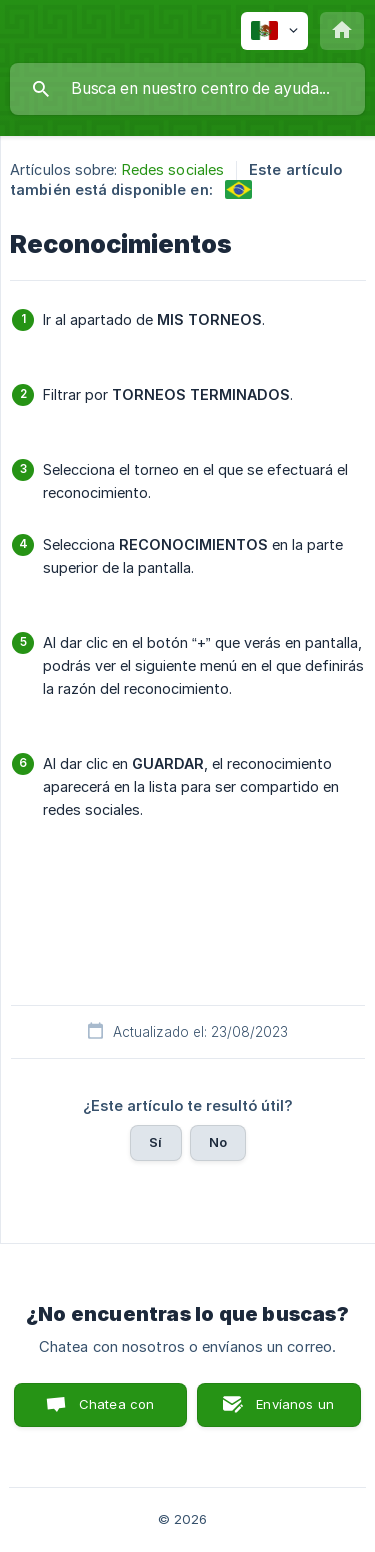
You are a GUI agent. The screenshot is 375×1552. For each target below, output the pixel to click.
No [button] (218, 1142)
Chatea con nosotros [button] (113, 1411)
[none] (274, 31)
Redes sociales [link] (173, 169)
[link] (238, 189)
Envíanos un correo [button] (295, 1411)
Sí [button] (155, 1142)
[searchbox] (187, 89)
